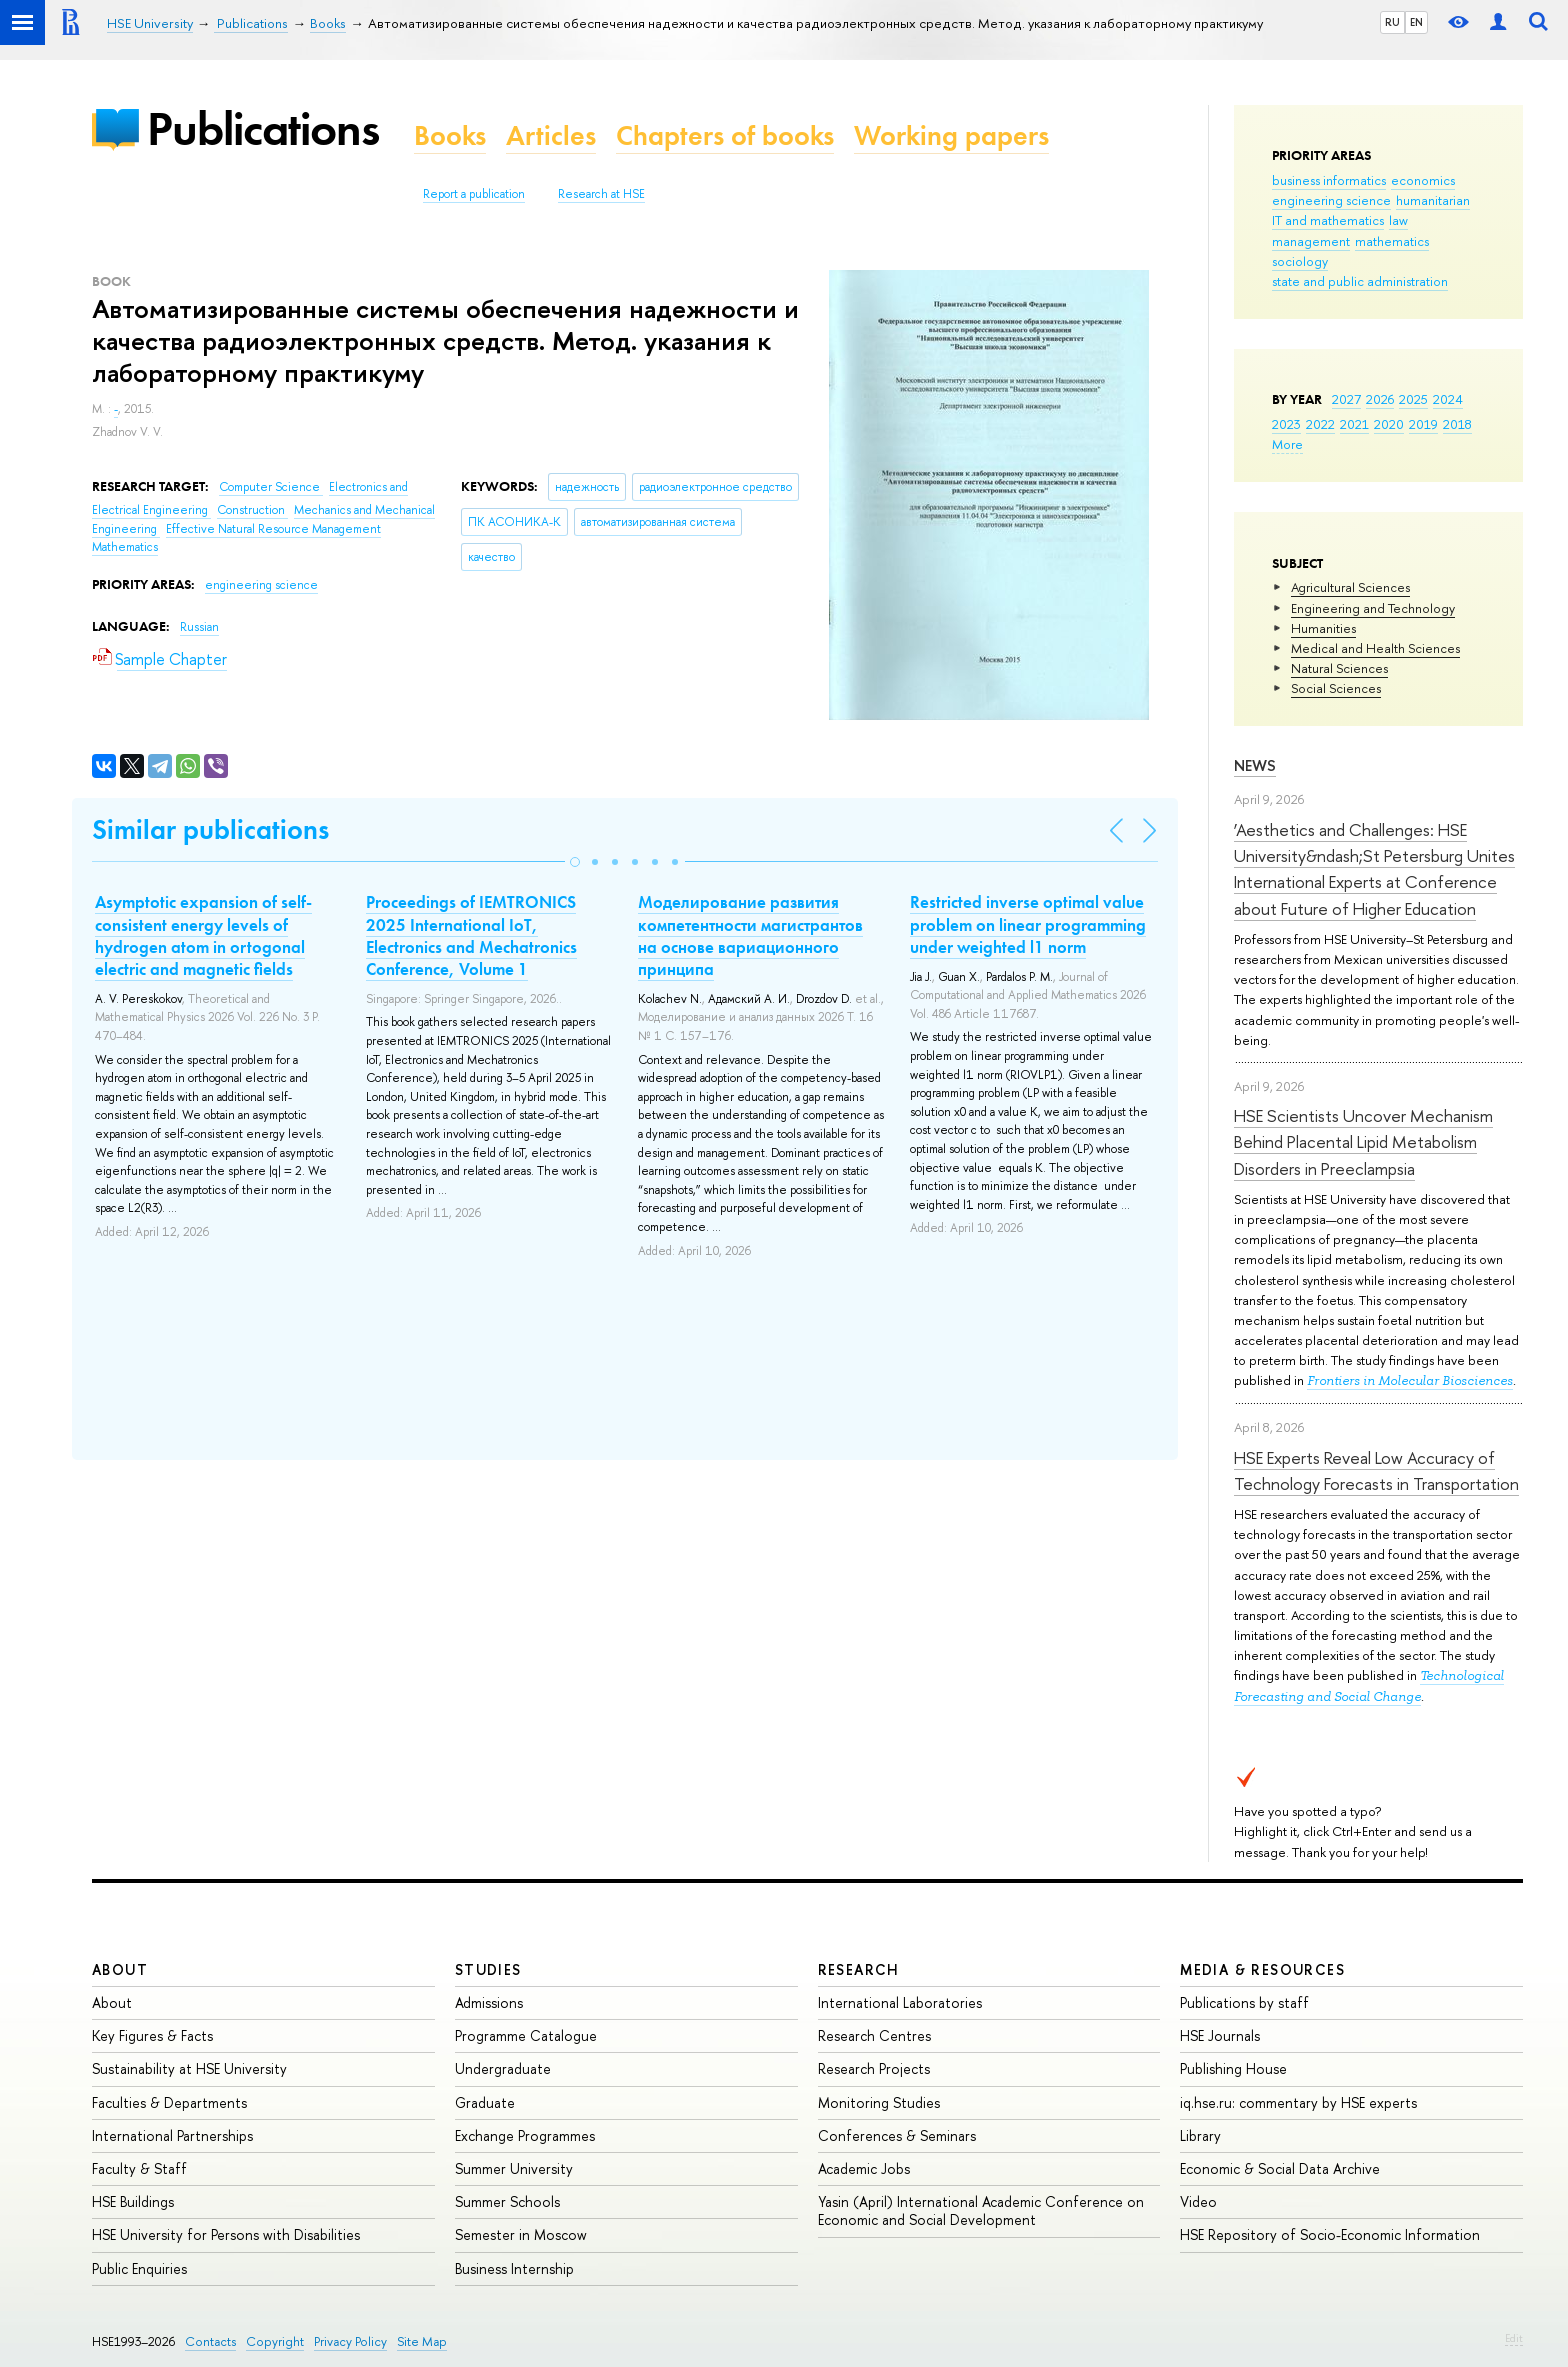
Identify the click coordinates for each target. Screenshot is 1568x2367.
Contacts (210, 2341)
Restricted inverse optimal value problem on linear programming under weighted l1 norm (1028, 924)
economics (1423, 180)
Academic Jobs (864, 2168)
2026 (1380, 399)
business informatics (1329, 180)
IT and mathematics (1328, 220)
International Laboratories (900, 2002)
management (1311, 241)
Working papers (951, 135)
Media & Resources (1262, 1969)
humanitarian (1433, 200)
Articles (551, 135)
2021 (1354, 424)
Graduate (485, 2102)
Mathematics (125, 547)
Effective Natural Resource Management (273, 529)
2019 (1423, 424)
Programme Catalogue (526, 2035)
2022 (1320, 424)
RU (1392, 22)
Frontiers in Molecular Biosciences (1410, 1380)
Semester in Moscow (521, 2234)
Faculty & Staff (139, 2168)
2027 (1346, 399)
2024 (1448, 399)
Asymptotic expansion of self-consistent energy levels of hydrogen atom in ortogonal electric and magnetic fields (203, 935)
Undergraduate (503, 2068)
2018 (1457, 424)
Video (1198, 2201)
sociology (1300, 261)
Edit (1514, 2338)
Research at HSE (601, 194)
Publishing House (1233, 2068)
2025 (1413, 399)
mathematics (1392, 241)
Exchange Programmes (525, 2135)
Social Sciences (1336, 688)
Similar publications (210, 829)
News (1255, 765)
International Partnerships (172, 2135)
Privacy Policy (350, 2341)
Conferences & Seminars (897, 2135)
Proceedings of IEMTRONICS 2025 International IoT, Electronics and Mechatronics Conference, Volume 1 (471, 935)
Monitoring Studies (879, 2102)
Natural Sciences (1339, 668)
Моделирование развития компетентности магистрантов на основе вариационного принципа (750, 935)
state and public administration (1360, 281)
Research (859, 1969)
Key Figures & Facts (152, 2035)
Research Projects (874, 2068)
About (120, 1969)
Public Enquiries (139, 2268)
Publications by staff (1244, 2002)
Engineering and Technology (1373, 608)
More (1287, 444)
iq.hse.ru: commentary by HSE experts (1298, 2102)
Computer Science (271, 487)
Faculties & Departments (169, 2102)
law (1398, 220)
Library (1200, 2135)
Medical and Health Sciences (1375, 648)
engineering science (1331, 200)
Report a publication (474, 194)
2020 (1389, 424)
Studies (488, 1969)
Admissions (489, 2002)
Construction (252, 510)
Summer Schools (507, 2201)
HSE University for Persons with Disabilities (226, 2234)
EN (1416, 22)
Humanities (1323, 628)
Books (450, 135)
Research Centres (874, 2035)
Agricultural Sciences (1350, 587)
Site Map (422, 2341)
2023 (1286, 424)
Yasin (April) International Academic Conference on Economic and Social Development (981, 2210)
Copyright (275, 2341)
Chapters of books (725, 135)
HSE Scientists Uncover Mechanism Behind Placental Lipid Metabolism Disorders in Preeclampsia (1363, 1142)
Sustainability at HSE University (189, 2068)
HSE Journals (1220, 2035)
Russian (199, 627)
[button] (575, 862)
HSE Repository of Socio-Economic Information (1330, 2234)
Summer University (514, 2168)
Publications (263, 128)
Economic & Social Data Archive (1280, 2168)
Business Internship (514, 2268)
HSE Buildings (133, 2201)
